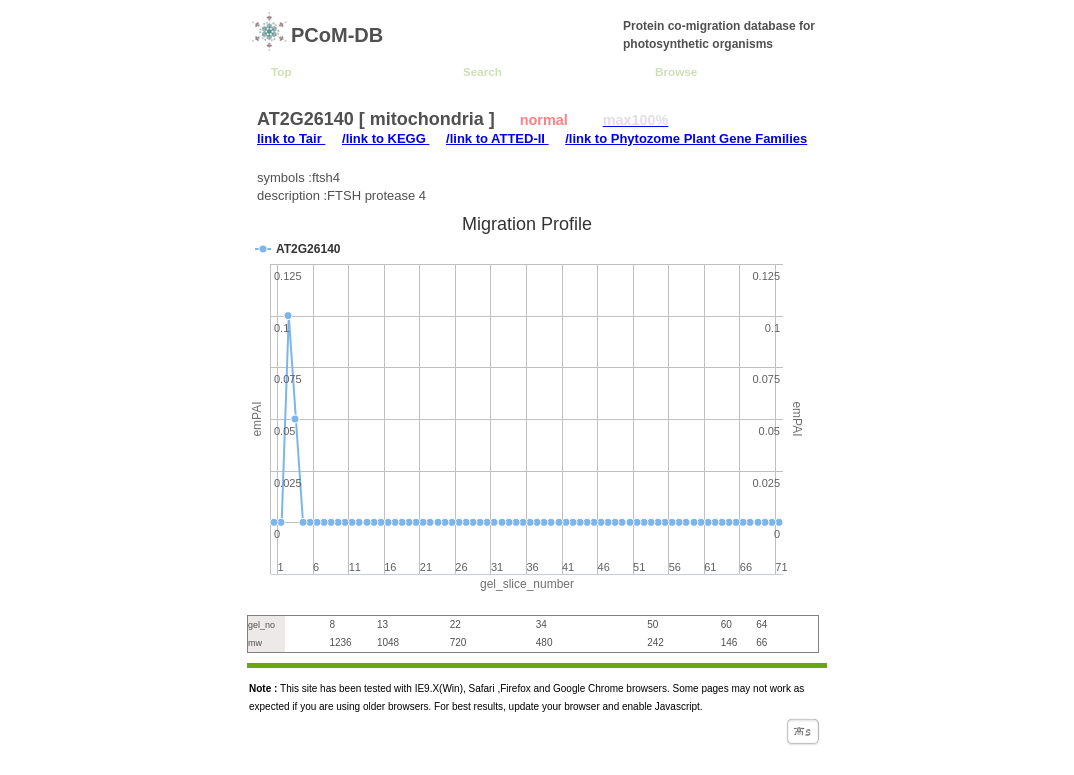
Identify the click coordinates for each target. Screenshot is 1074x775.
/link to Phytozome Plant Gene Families (686, 138)
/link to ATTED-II (497, 138)
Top (281, 71)
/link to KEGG (385, 138)
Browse (676, 71)
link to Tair (291, 138)
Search (482, 71)
